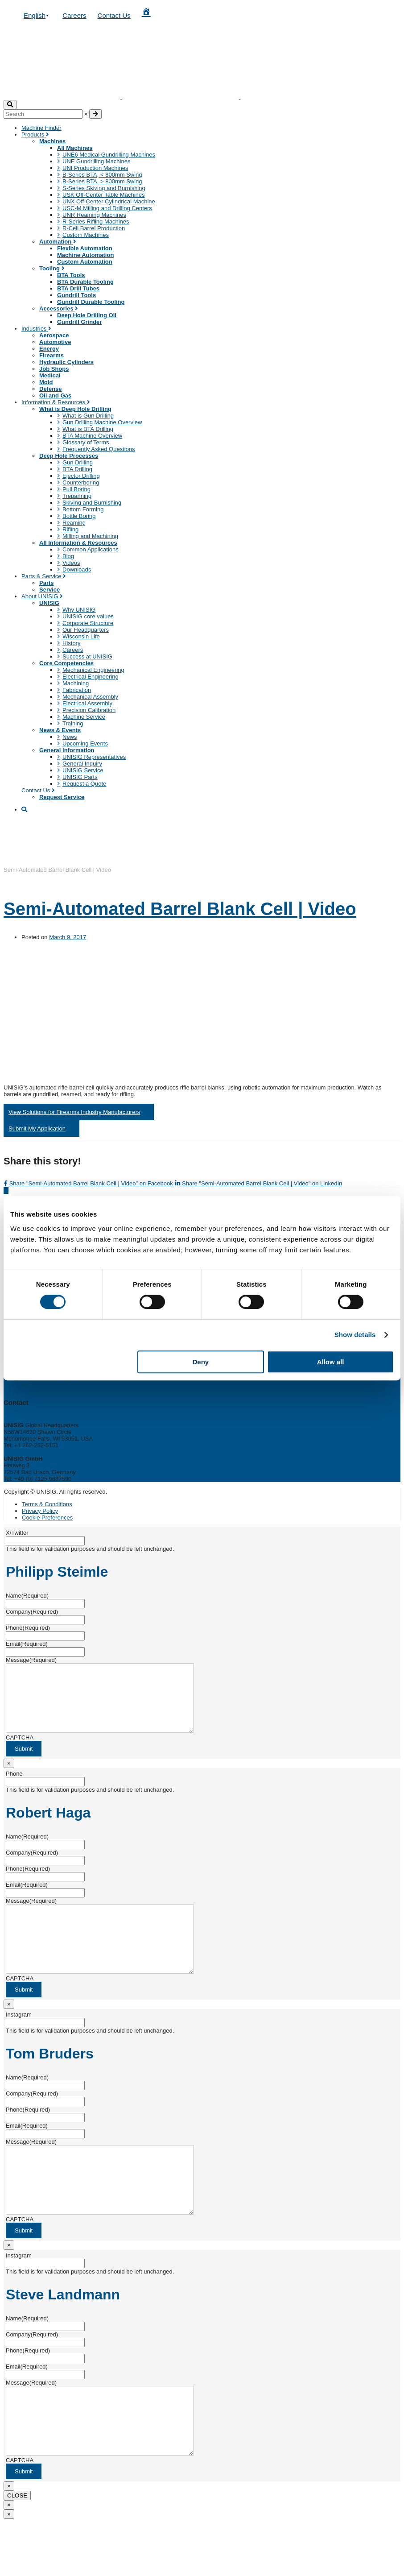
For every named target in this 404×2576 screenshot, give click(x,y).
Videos (71, 562)
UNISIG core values (88, 616)
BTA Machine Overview (92, 435)
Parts (46, 583)
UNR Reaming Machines (94, 214)
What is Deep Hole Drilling (75, 409)
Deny (200, 1362)
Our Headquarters (85, 629)
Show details (355, 1334)
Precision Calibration (88, 710)
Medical (50, 375)
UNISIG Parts (80, 777)
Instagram (19, 2041)
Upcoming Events (85, 743)
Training (72, 723)
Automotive (55, 342)
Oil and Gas (55, 395)
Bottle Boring (78, 516)
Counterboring (80, 482)
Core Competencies (66, 663)
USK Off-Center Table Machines (103, 194)
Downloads (76, 569)
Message (31, 1660)
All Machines (74, 148)
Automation (57, 241)
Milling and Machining (90, 536)
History (71, 643)
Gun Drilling (77, 462)
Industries (36, 328)
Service (49, 589)
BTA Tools (71, 275)
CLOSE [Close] (17, 2549)
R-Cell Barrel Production (93, 228)
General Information (67, 750)
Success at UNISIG (87, 656)
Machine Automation (85, 255)
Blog (68, 556)
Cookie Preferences (47, 1517)
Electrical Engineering (90, 676)
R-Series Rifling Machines (95, 221)
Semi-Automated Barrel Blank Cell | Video (180, 909)
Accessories (58, 308)
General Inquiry (82, 763)
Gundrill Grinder (79, 322)
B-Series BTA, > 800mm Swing (102, 181)
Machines (52, 141)
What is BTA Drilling (87, 429)
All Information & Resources (78, 542)
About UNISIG (42, 596)
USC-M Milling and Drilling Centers (107, 208)
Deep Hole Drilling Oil (86, 315)
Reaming (74, 522)
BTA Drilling (77, 469)
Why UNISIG (78, 609)
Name (27, 1595)
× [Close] (9, 1776)
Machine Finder (41, 127)
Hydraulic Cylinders (66, 362)
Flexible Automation (84, 248)
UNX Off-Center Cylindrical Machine (108, 201)
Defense (50, 388)
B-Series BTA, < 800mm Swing (102, 174)
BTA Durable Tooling (85, 281)
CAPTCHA (19, 1751)
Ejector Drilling (81, 475)
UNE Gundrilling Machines (96, 161)
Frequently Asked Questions (98, 449)
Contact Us (114, 15)
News (69, 736)
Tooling (52, 268)
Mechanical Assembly (90, 696)
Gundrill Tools (76, 295)
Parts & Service (43, 576)
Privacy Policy (40, 1510)
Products (35, 134)
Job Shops (54, 368)
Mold (46, 382)
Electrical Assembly (87, 703)
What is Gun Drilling (88, 415)
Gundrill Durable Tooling (90, 301)
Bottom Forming (82, 509)
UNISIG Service (82, 770)
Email (27, 1643)
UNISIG (49, 603)
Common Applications (90, 549)
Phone (28, 1627)
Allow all (330, 1362)
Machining (75, 683)
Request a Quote (84, 783)
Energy (49, 348)
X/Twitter (17, 1532)
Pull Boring (76, 489)
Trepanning (76, 496)
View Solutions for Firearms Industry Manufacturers (74, 1112)
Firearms (51, 355)
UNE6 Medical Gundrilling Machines (108, 154)
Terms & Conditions (47, 1504)
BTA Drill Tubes (78, 288)
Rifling (70, 529)
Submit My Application (37, 1128)
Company (32, 1611)
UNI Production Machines (95, 168)
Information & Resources (55, 402)
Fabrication (76, 690)
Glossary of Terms (85, 442)
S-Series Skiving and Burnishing (103, 188)
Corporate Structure (87, 623)
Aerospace (54, 335)
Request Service (61, 797)
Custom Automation (84, 261)
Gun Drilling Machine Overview (102, 422)
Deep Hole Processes (68, 455)
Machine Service (83, 716)
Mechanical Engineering (93, 670)
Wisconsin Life (81, 636)
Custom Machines (85, 235)
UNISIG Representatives (94, 757)
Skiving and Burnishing (91, 502)
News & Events (60, 730)
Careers (74, 15)
